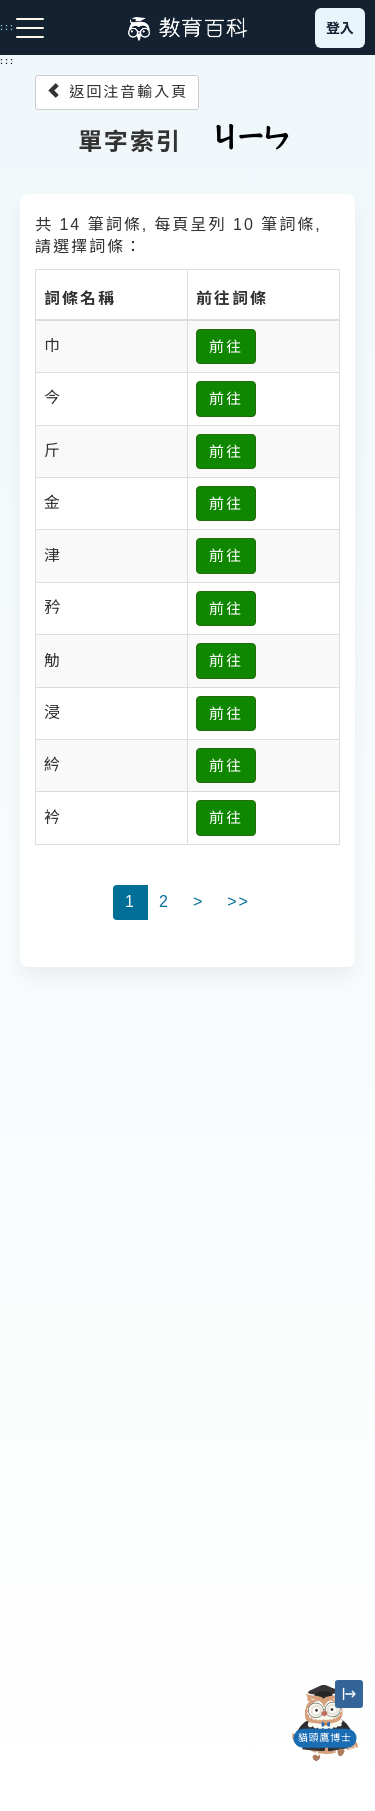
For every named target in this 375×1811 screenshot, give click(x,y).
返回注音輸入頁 (117, 91)
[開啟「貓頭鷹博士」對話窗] (325, 1723)
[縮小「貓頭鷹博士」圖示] (349, 1694)
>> (238, 901)
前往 (226, 346)
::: (7, 61)
